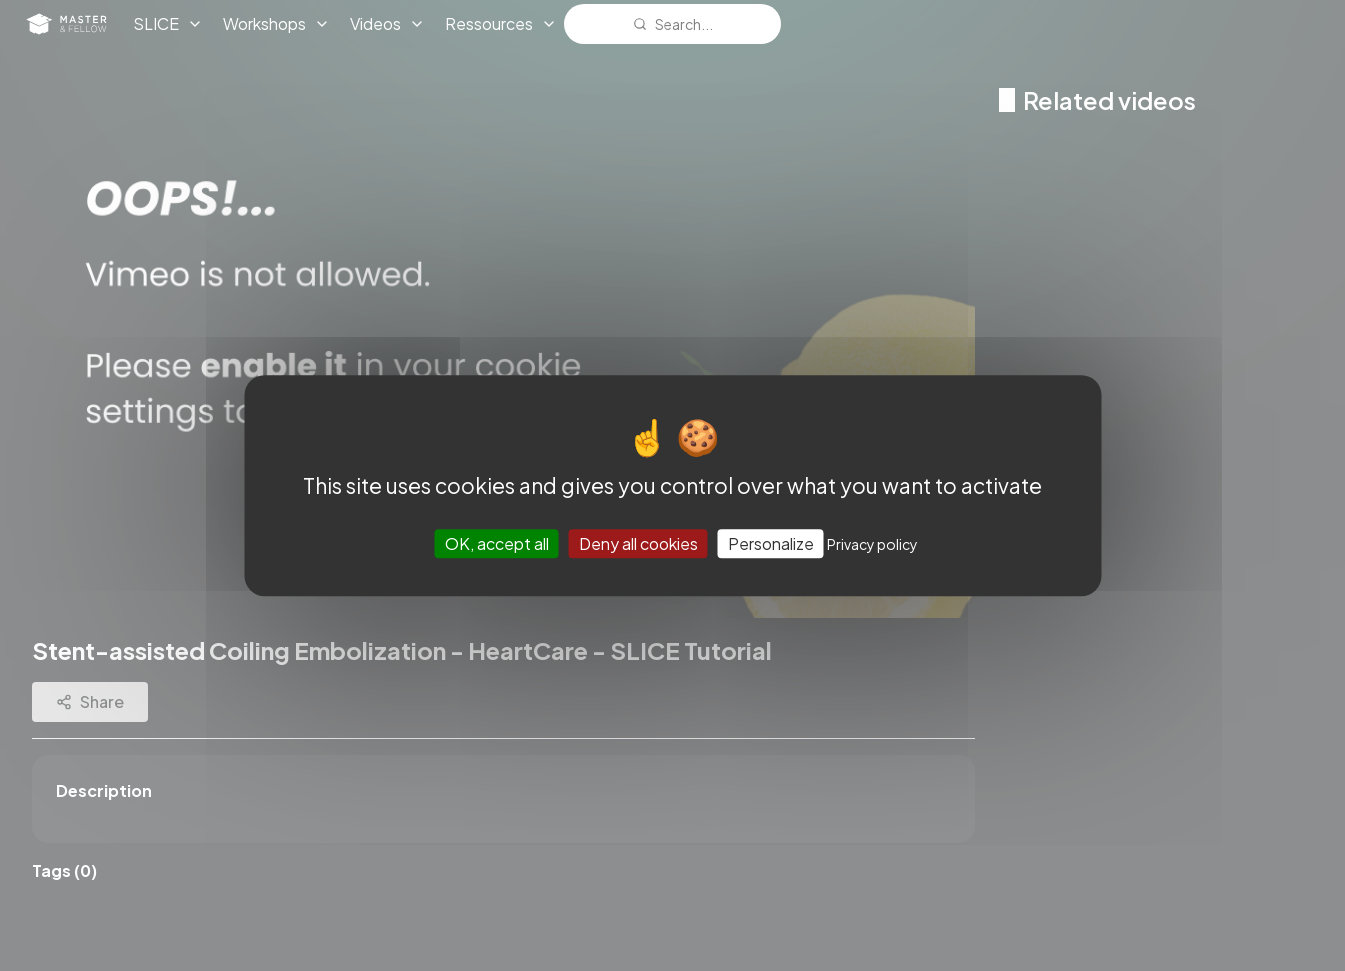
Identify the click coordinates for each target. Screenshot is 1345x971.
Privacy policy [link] (872, 544)
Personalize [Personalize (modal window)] (771, 543)
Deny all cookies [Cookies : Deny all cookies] (638, 543)
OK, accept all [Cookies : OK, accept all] (497, 543)
